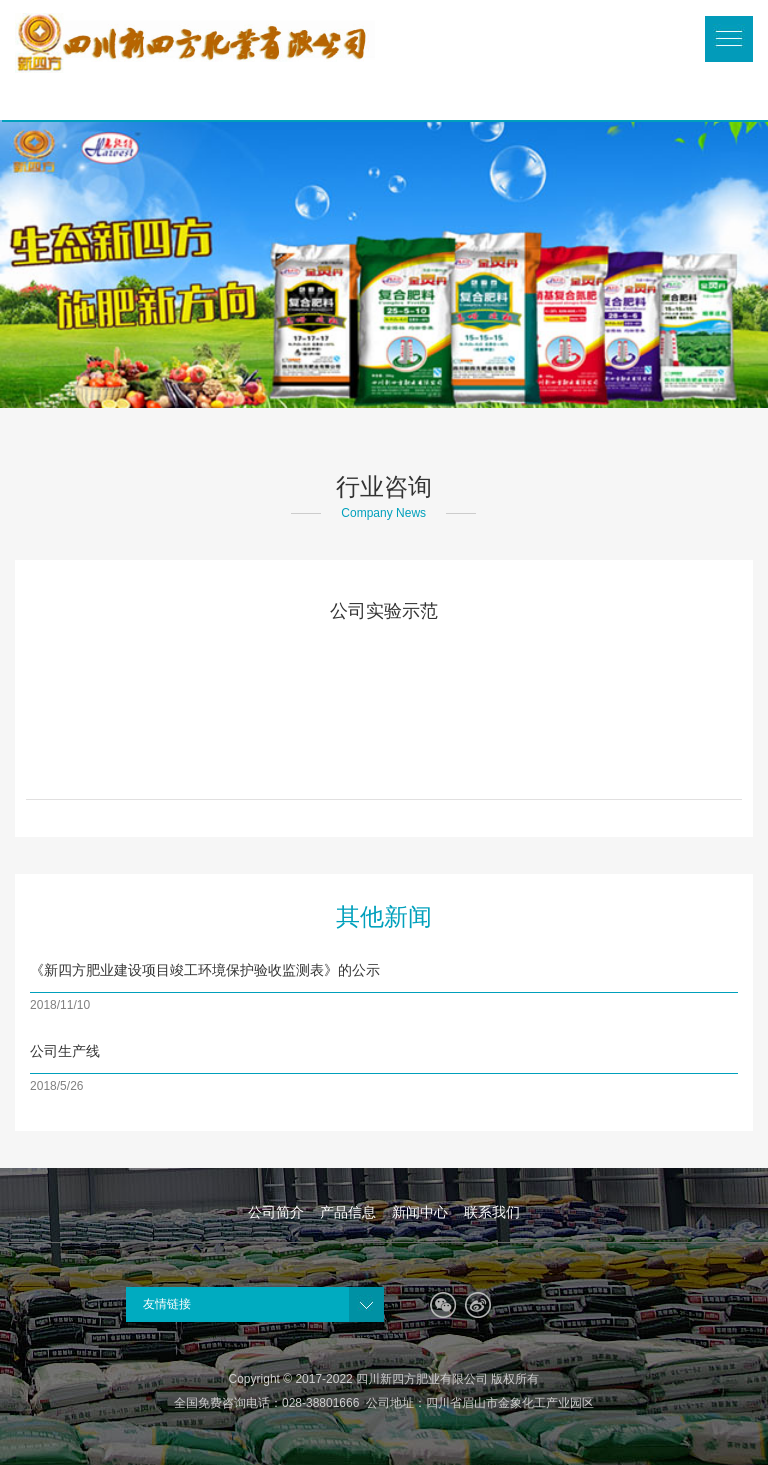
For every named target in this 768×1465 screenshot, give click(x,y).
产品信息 (348, 1212)
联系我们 (492, 1212)
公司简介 (276, 1212)
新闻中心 (420, 1212)
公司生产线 (65, 1051)
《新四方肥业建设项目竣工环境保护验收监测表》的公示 (205, 970)
